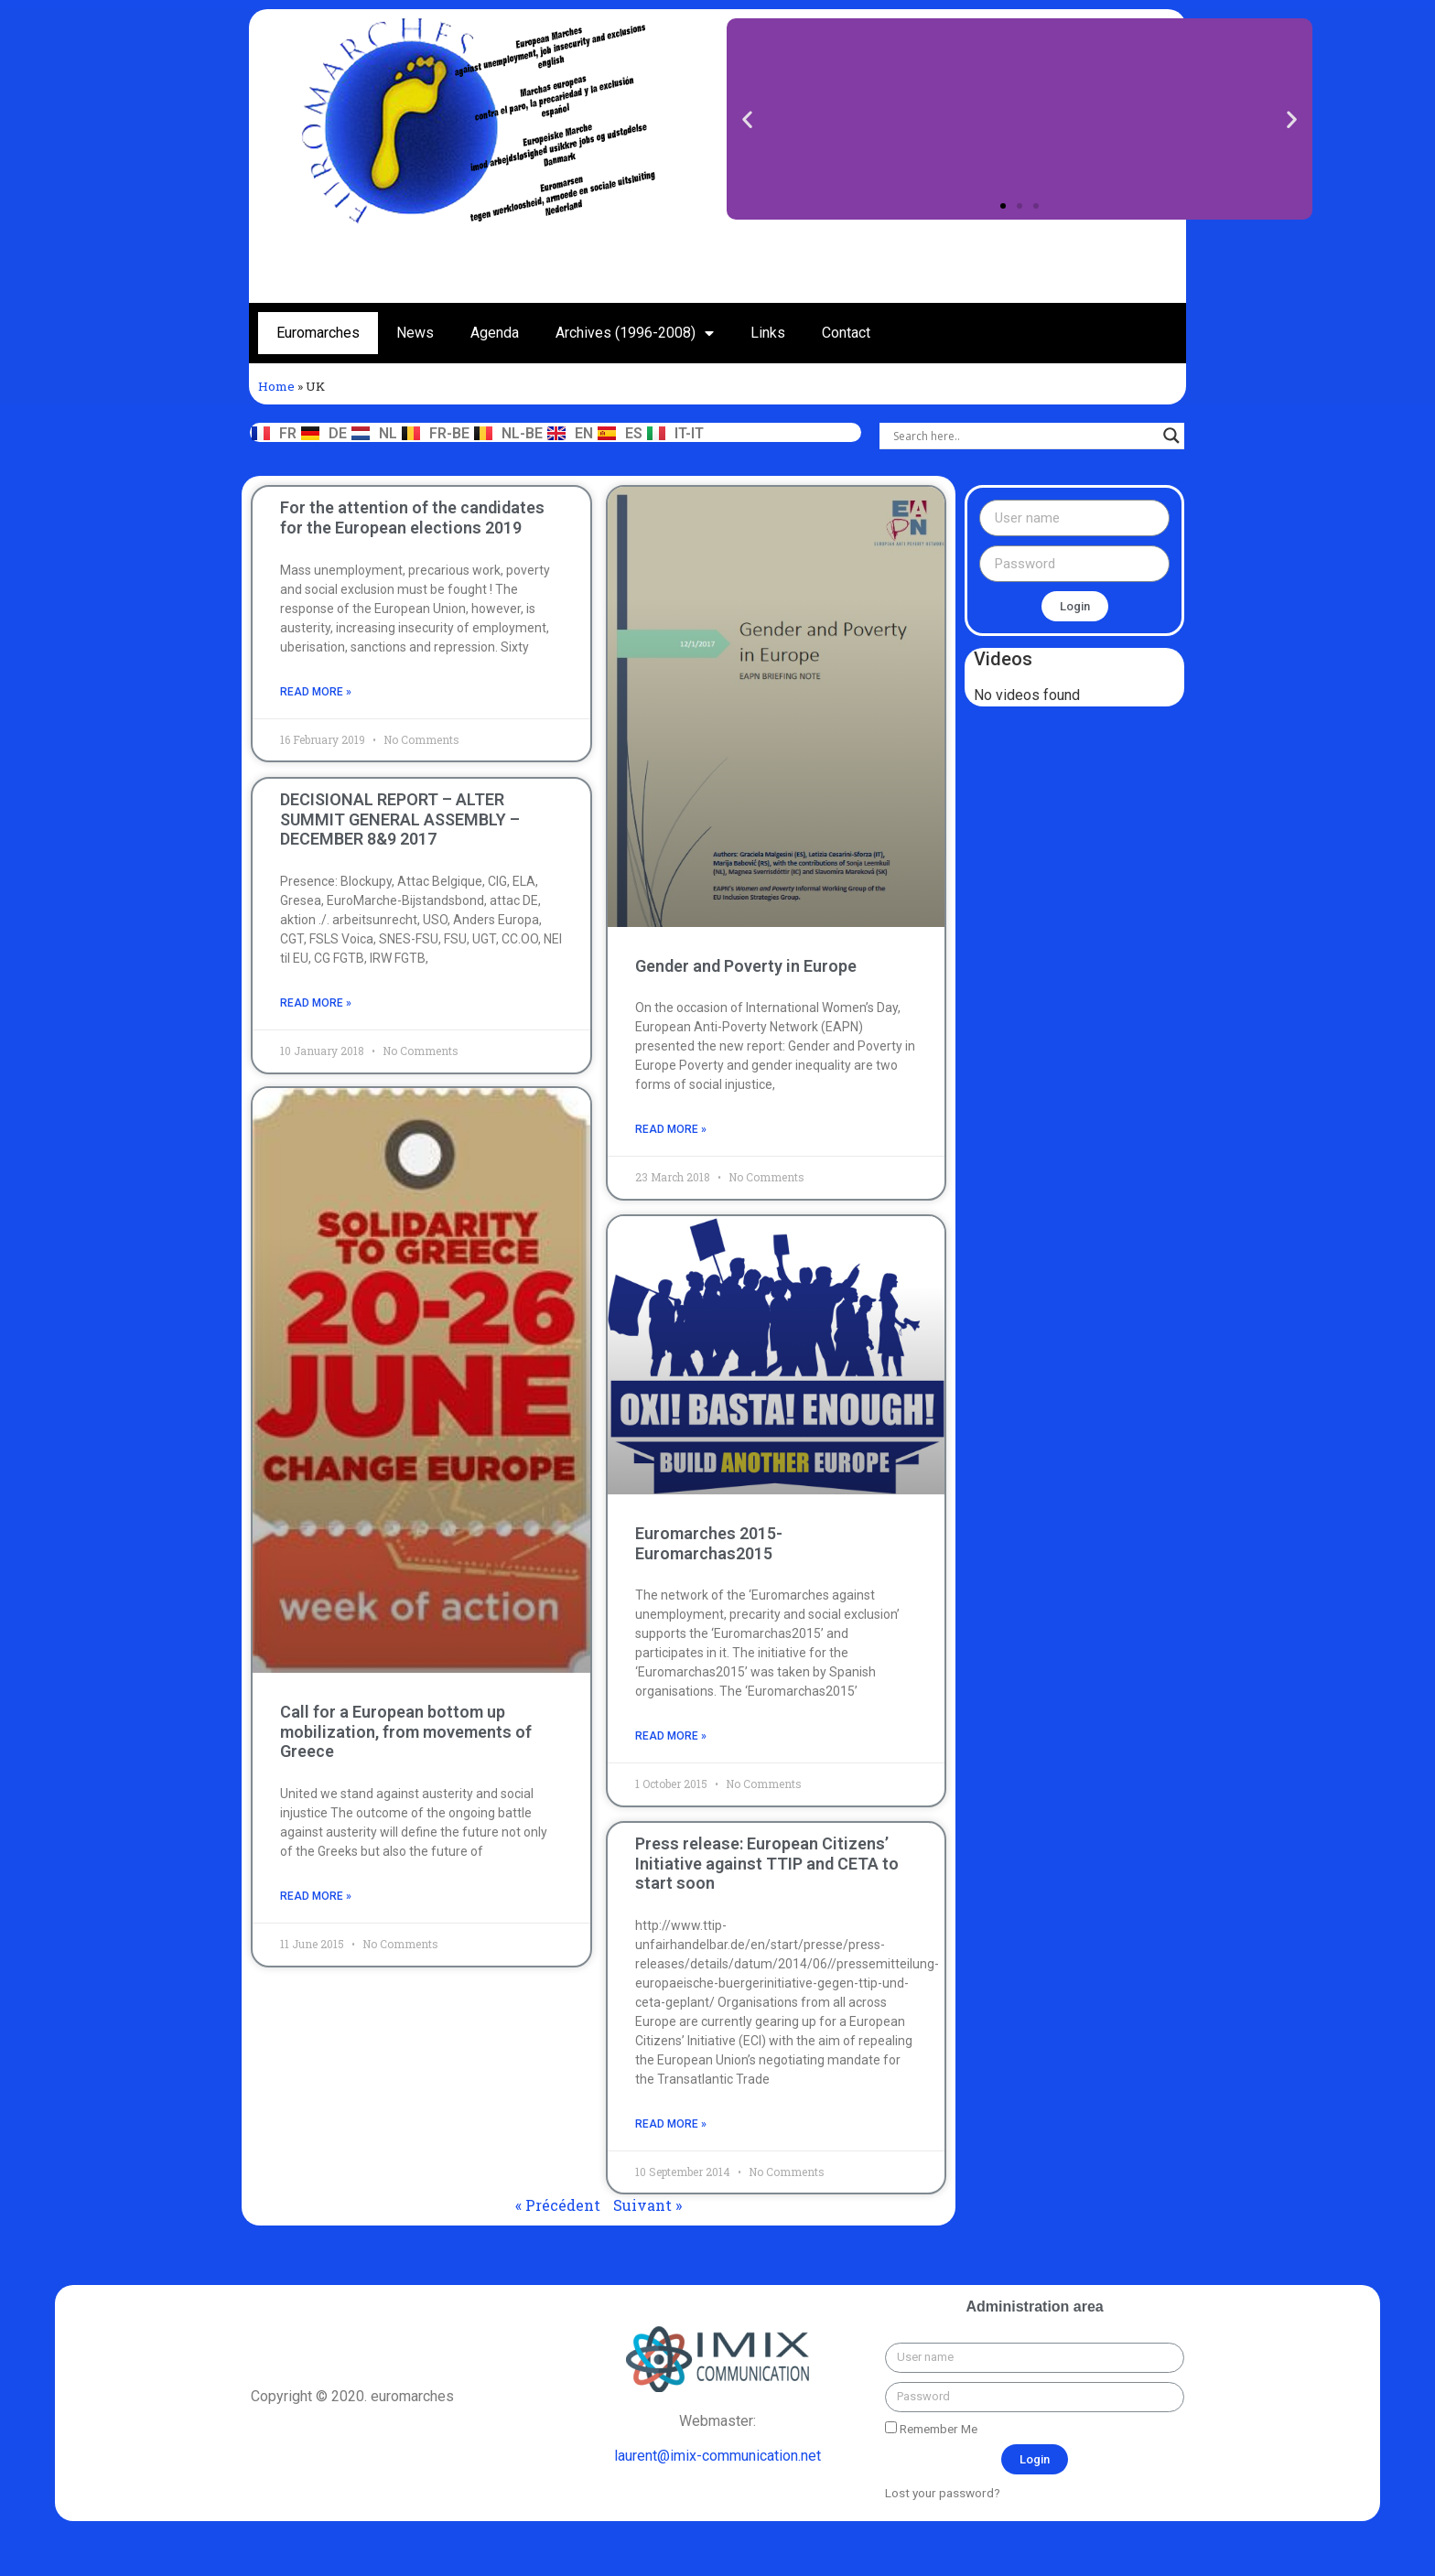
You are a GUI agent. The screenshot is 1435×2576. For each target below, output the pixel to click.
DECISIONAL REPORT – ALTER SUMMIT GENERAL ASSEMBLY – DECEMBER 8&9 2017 (400, 818)
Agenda (494, 332)
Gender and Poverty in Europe (746, 965)
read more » (315, 691)
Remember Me (931, 2428)
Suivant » (647, 2205)
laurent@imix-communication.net (717, 2455)
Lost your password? (942, 2492)
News (415, 332)
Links (767, 332)
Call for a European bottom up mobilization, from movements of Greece (406, 1732)
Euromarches (318, 332)
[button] (1003, 206)
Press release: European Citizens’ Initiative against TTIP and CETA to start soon (767, 1863)
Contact (846, 332)
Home (276, 386)
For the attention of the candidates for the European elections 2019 (412, 517)
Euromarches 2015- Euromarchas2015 (708, 1543)
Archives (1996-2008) (635, 333)
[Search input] (1023, 435)
